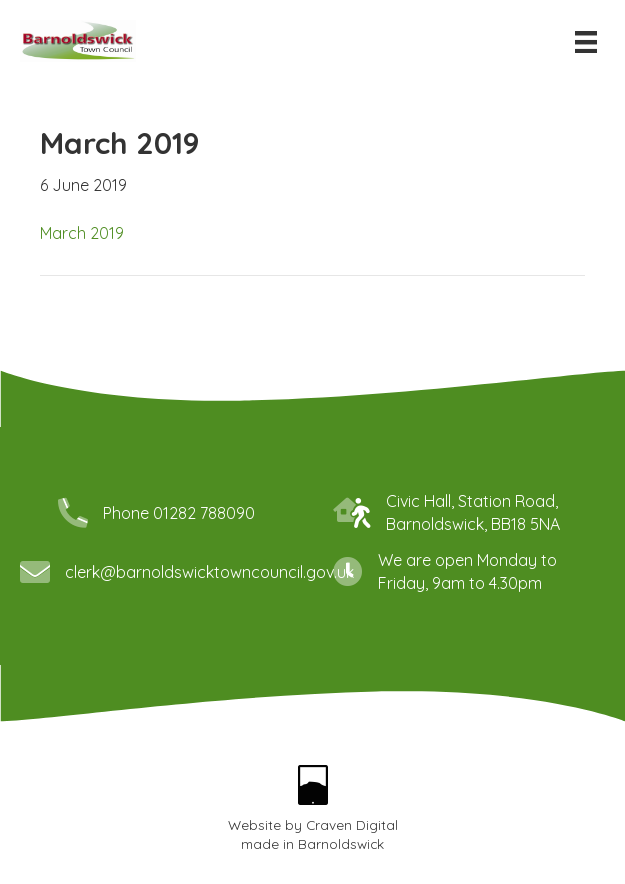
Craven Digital (352, 824)
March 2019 (82, 233)
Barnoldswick (341, 843)
